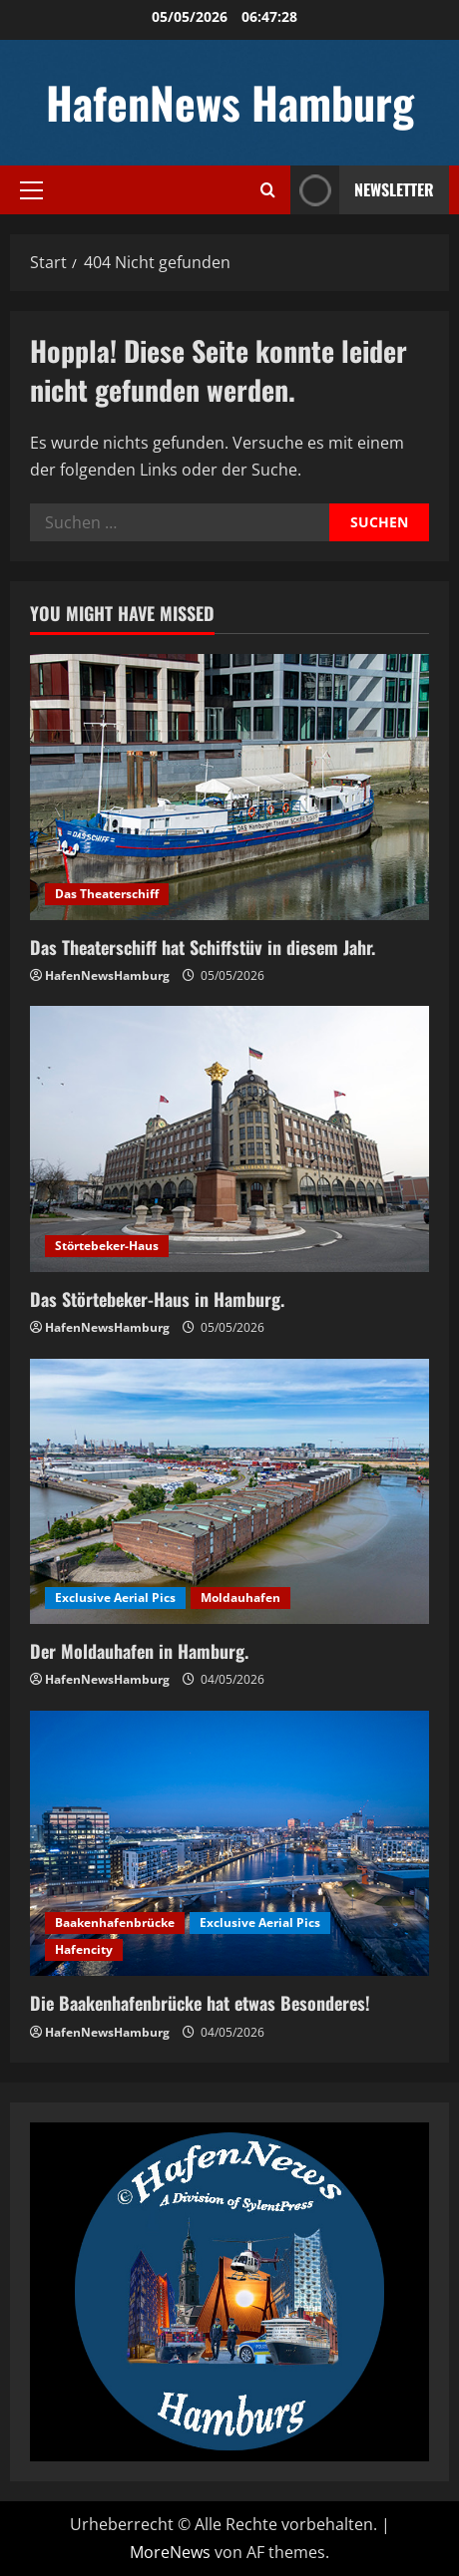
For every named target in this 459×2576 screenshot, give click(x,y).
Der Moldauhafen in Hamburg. (139, 1651)
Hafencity (84, 1949)
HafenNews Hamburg (230, 102)
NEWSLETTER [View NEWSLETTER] (362, 189)
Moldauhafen (240, 1597)
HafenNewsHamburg (107, 975)
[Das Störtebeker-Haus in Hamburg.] (229, 1139)
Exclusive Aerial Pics (115, 1597)
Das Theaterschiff (107, 893)
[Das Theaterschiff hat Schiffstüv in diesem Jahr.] (229, 787)
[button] (31, 190)
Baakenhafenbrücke (115, 1922)
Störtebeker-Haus (107, 1245)
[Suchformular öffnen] (267, 189)
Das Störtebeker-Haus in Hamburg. (157, 1299)
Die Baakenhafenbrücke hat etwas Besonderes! (200, 2003)
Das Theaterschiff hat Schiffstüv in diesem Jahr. (202, 947)
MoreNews (170, 2552)
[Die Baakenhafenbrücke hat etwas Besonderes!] (229, 1844)
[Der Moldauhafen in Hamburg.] (229, 1492)
